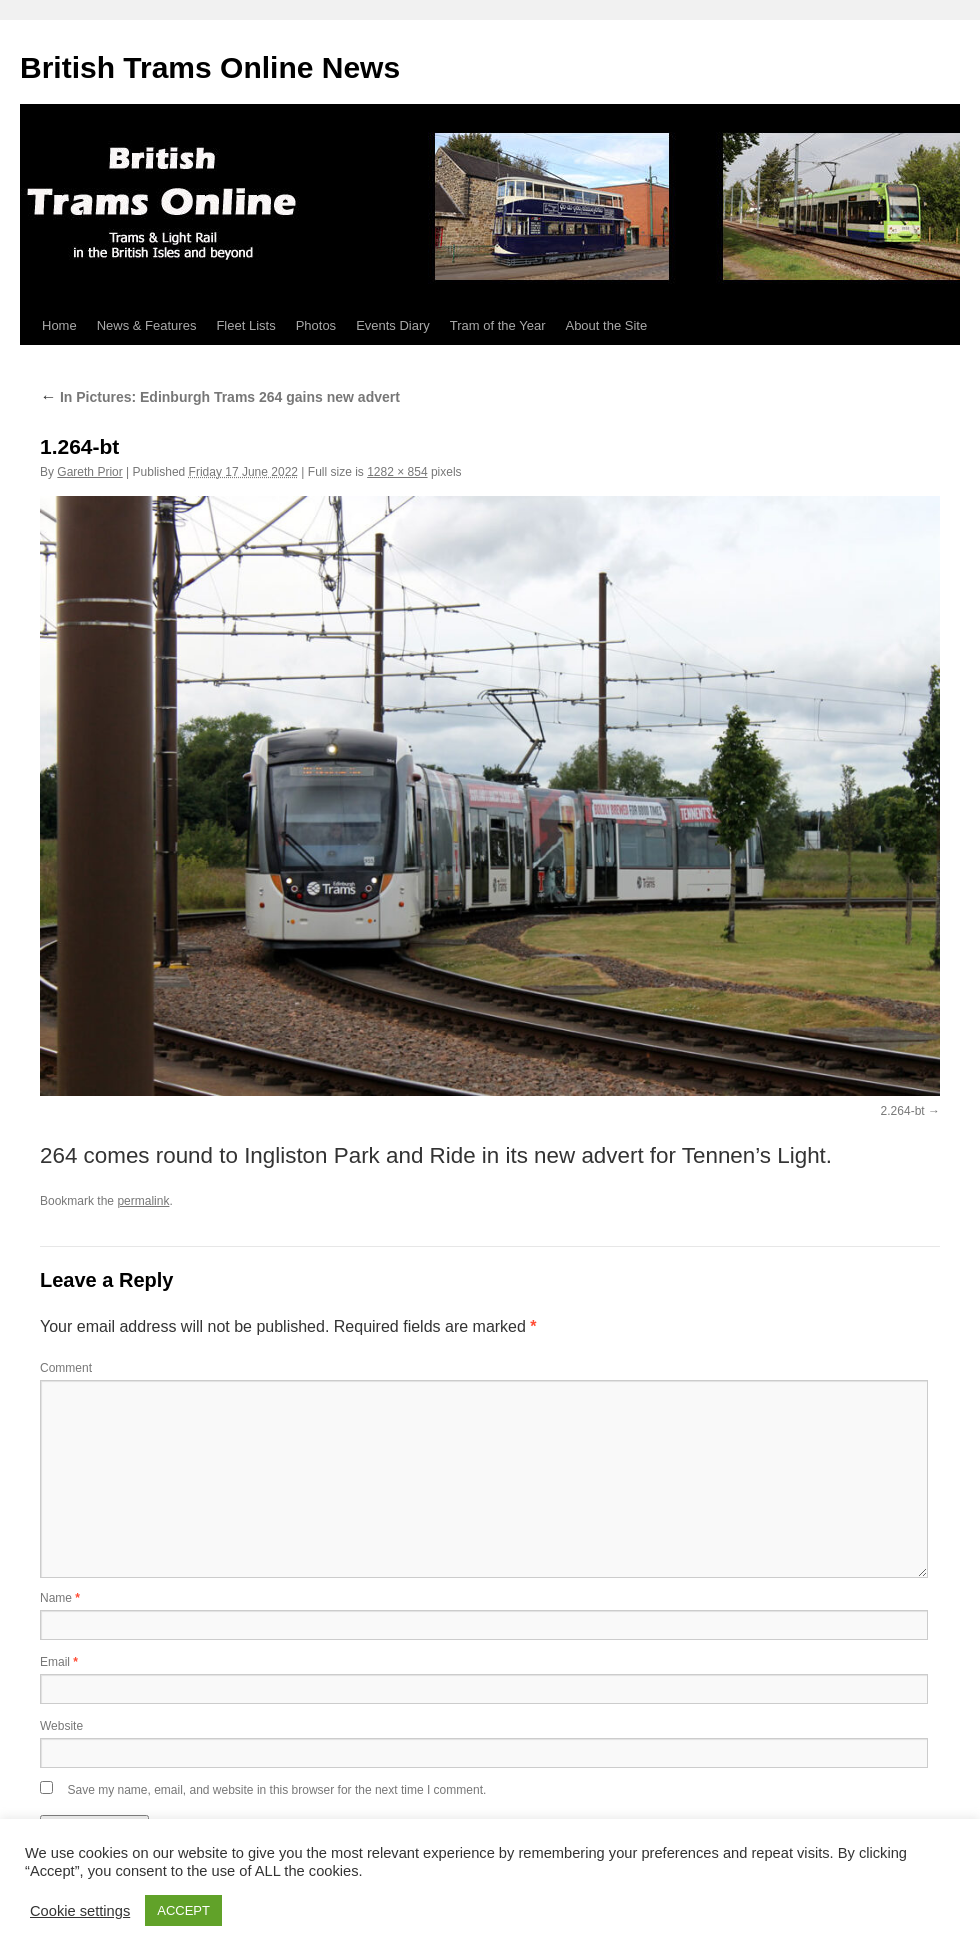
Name (60, 1598)
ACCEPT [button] (183, 1910)
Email (59, 1662)
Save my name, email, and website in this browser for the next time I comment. (276, 1790)
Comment (66, 1368)
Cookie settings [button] (80, 1911)
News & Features (147, 325)
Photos (316, 325)
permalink (143, 1201)
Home (59, 325)
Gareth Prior (89, 472)
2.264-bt (903, 1111)
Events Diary (393, 325)
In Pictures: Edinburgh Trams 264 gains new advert (220, 397)
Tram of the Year (498, 325)
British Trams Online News (210, 67)
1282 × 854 (397, 472)
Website (61, 1726)
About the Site (606, 325)
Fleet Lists (245, 325)
